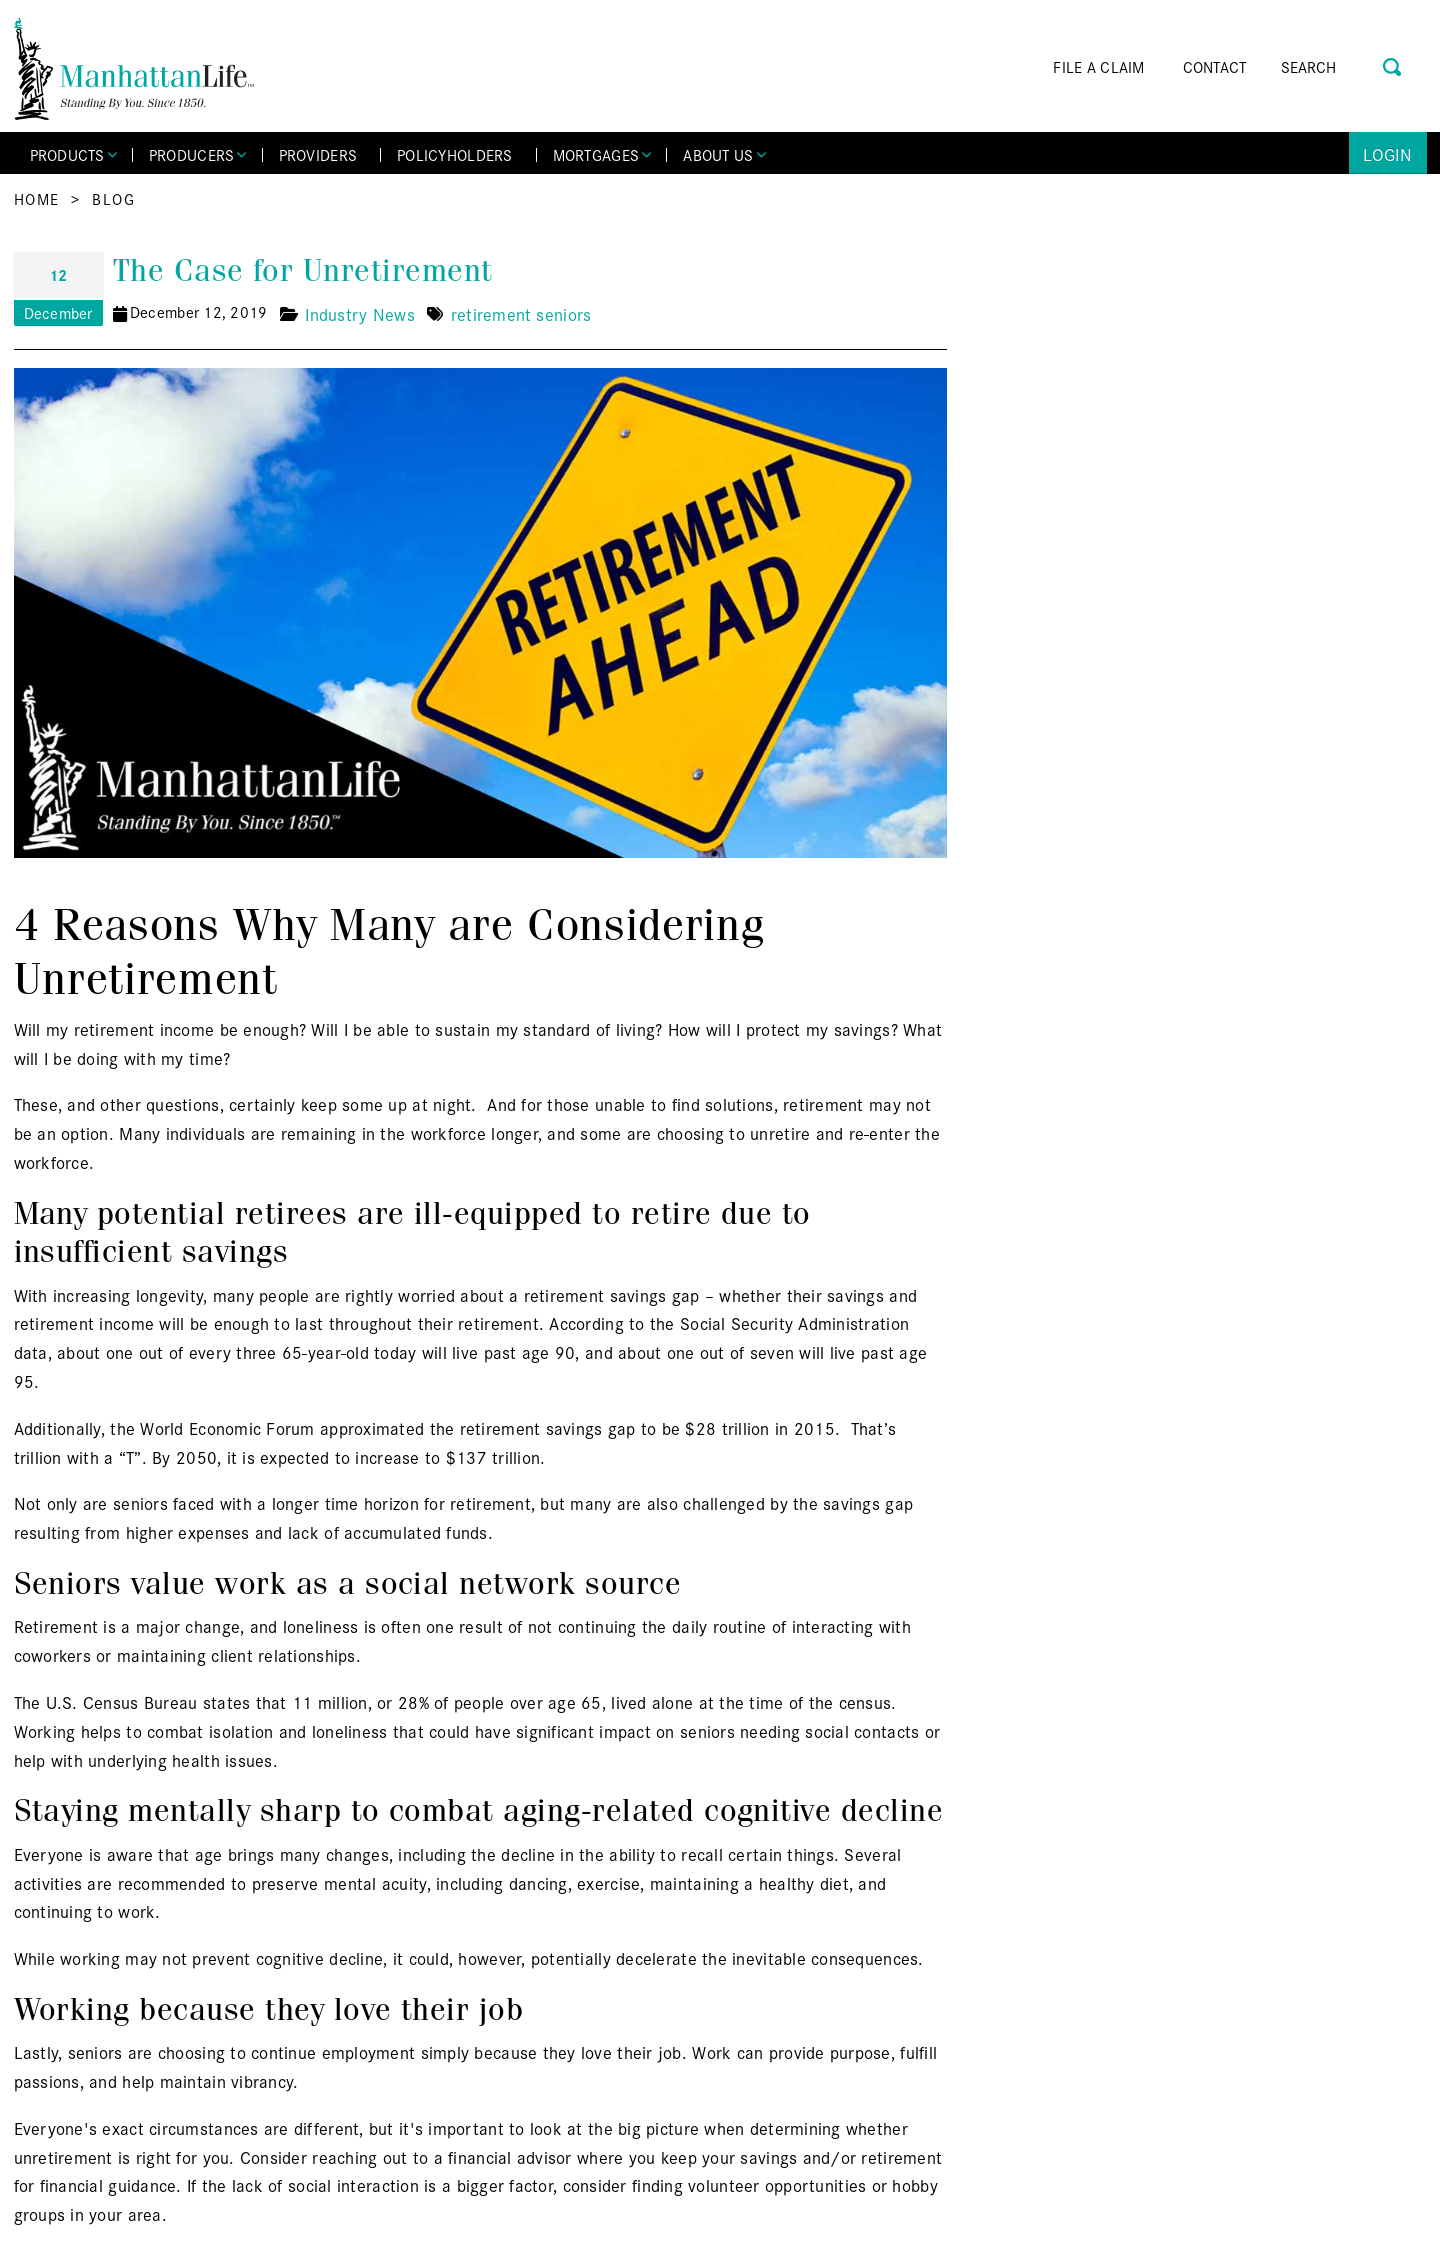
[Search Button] (1393, 64)
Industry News (360, 313)
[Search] (1337, 67)
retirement (491, 313)
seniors (563, 313)
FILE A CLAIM (1098, 66)
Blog (113, 198)
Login (1387, 153)
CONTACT (1215, 66)
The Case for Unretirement (303, 270)
